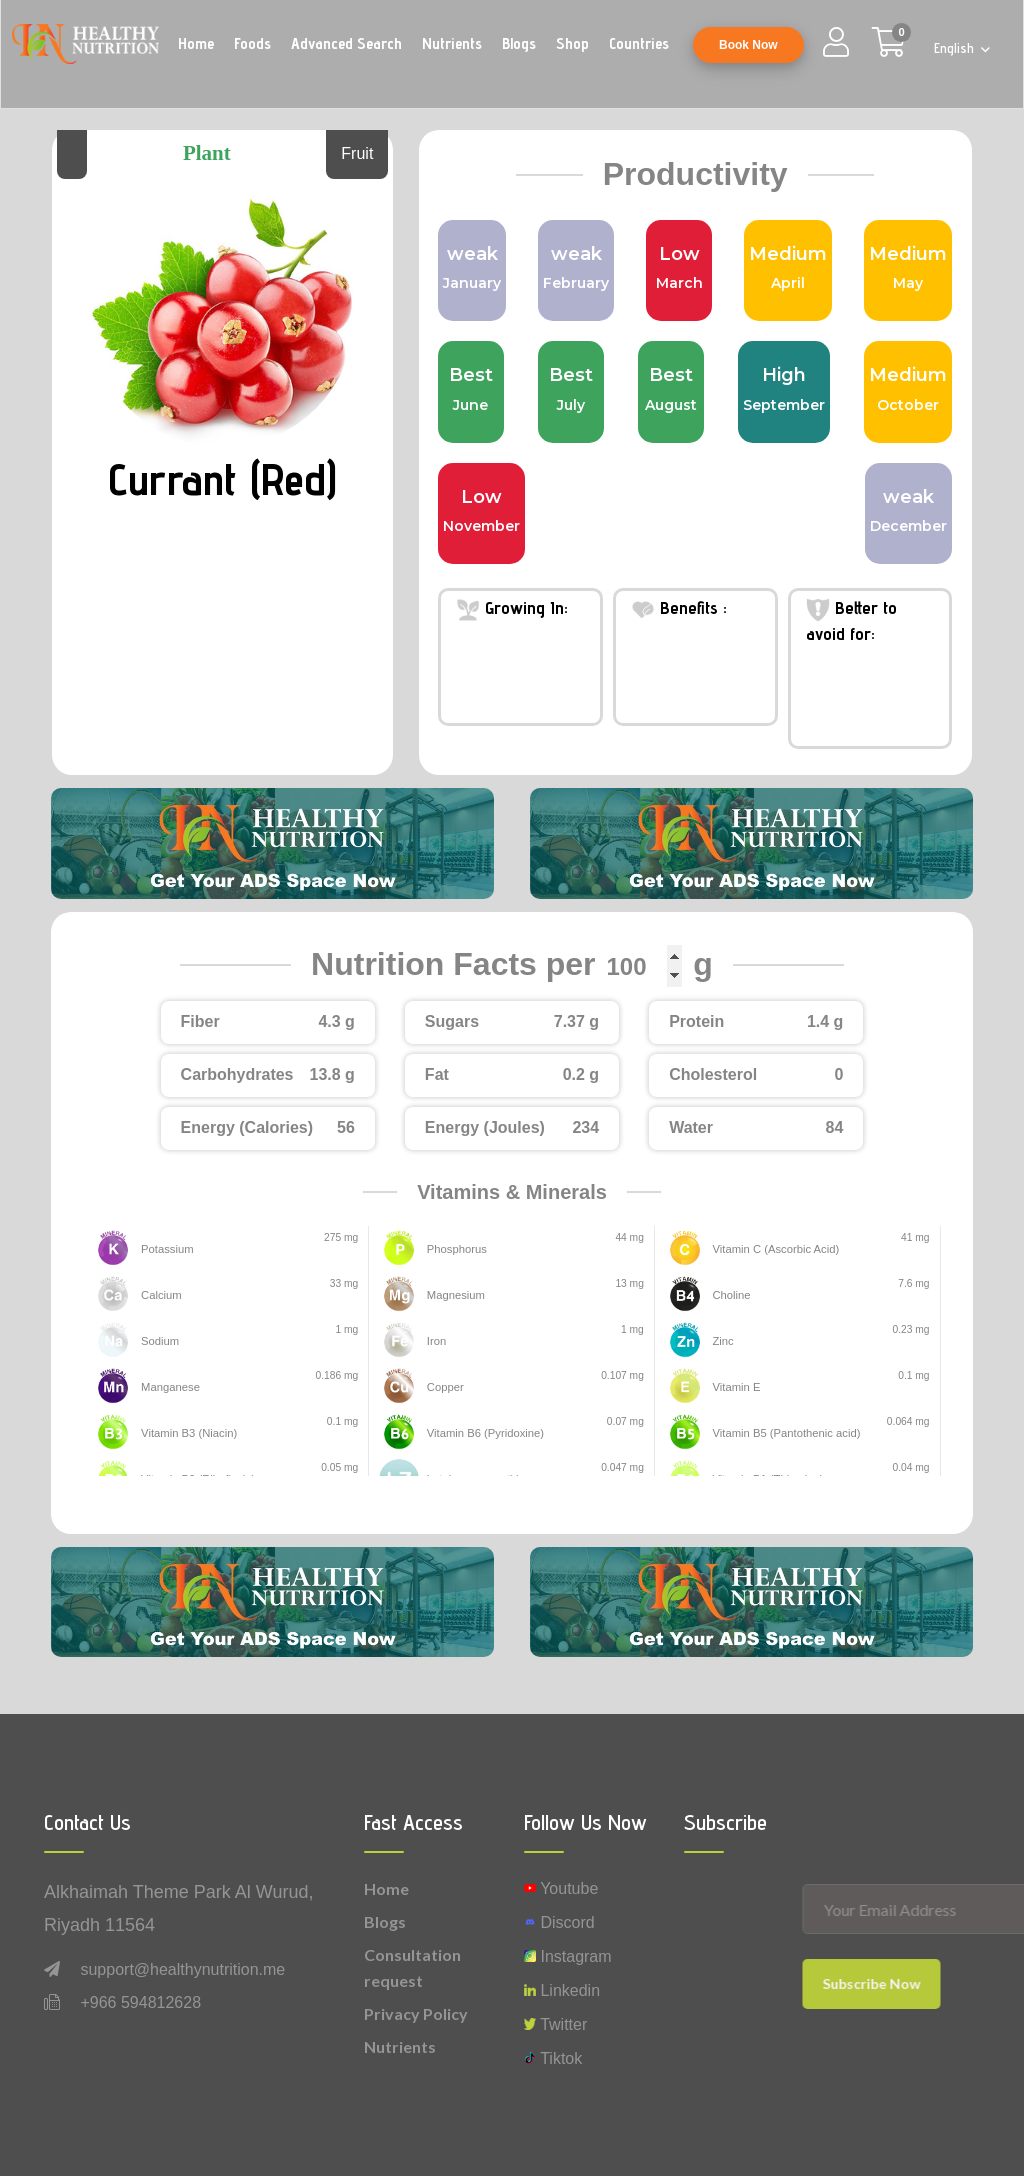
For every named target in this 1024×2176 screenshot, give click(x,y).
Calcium (159, 1295)
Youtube (561, 1888)
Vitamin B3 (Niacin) (184, 1433)
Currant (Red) (223, 477)
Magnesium (453, 1295)
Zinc (721, 1341)
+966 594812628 (140, 2002)
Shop (572, 43)
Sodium (158, 1341)
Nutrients (452, 43)
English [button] (956, 48)
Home (196, 43)
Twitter (555, 2024)
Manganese (168, 1387)
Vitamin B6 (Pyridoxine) (480, 1433)
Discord (559, 1922)
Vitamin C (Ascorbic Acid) (769, 1249)
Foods (252, 43)
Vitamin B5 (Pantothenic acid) (779, 1433)
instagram (568, 1956)
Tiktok (553, 2058)
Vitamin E (734, 1387)
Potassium (165, 1249)
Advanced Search (346, 43)
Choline (729, 1295)
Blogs (519, 43)
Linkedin (562, 1990)
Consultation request (412, 1967)
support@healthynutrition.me (182, 1969)
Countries (639, 43)
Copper (444, 1387)
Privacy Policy (416, 2013)
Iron (436, 1341)
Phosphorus (454, 1249)
